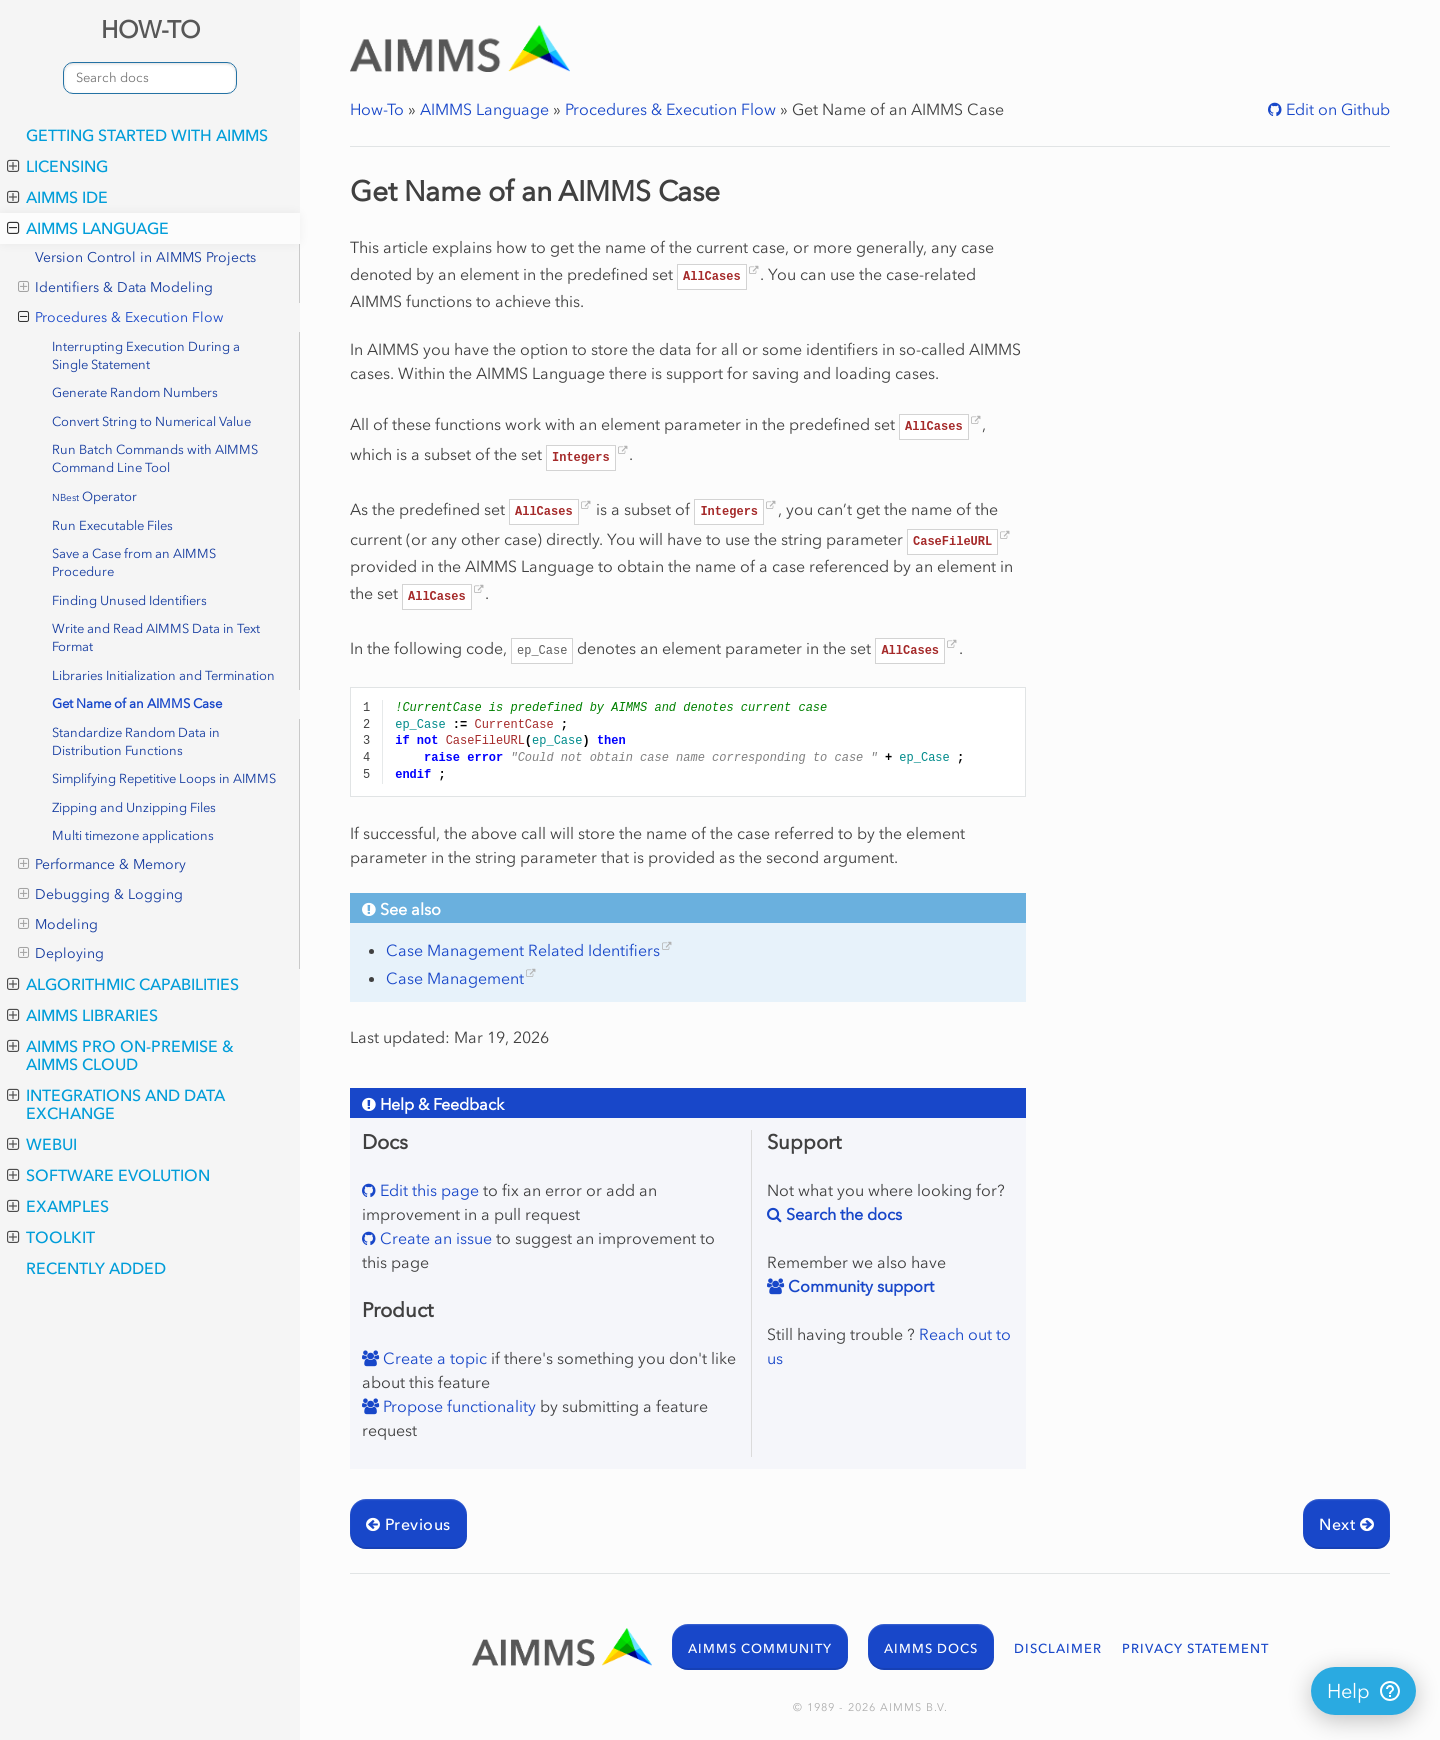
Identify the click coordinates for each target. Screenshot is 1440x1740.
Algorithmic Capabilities (123, 984)
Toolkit (51, 1237)
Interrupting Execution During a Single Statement (146, 355)
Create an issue (434, 1238)
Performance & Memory (102, 865)
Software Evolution (108, 1175)
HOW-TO (150, 29)
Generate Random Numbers (135, 392)
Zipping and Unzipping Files (134, 807)
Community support (859, 1286)
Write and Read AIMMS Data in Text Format (156, 637)
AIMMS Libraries (82, 1015)
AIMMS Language (88, 228)
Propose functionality (457, 1406)
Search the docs (842, 1214)
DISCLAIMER (1058, 1648)
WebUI (42, 1144)
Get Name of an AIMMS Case (137, 703)
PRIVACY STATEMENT (1195, 1648)
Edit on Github (1336, 109)
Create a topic (433, 1358)
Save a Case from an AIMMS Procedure (134, 562)
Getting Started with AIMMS (147, 135)
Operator (94, 496)
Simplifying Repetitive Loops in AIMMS (164, 778)
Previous (408, 1524)
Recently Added (96, 1268)
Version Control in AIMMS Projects (145, 257)
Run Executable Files (112, 525)
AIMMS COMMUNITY (760, 1648)
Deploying (61, 954)
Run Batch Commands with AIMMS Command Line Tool (155, 458)
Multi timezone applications (133, 835)
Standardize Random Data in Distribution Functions (136, 741)
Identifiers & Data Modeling (115, 288)
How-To (377, 109)
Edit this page (427, 1190)
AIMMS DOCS (931, 1648)
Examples (58, 1206)
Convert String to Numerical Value (151, 421)
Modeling (58, 925)
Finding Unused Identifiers (129, 600)
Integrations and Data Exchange (116, 1104)
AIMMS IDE (57, 197)
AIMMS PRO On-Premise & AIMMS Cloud (120, 1055)
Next (1346, 1524)
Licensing (57, 166)
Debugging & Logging (100, 895)
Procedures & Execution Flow (120, 318)
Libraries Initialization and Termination (163, 675)
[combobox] (150, 78)
